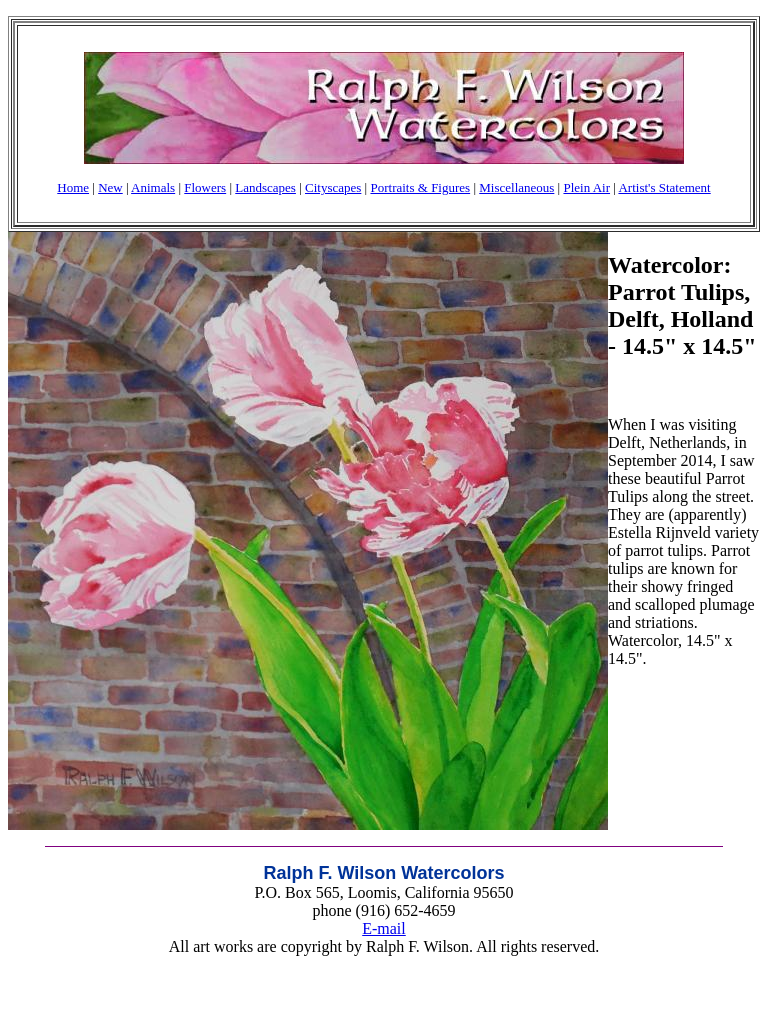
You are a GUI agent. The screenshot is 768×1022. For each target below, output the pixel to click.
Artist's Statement (664, 187)
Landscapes (265, 187)
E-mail (384, 928)
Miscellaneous (516, 187)
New (110, 187)
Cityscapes (333, 187)
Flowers (205, 187)
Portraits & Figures (420, 187)
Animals (153, 187)
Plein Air (586, 187)
